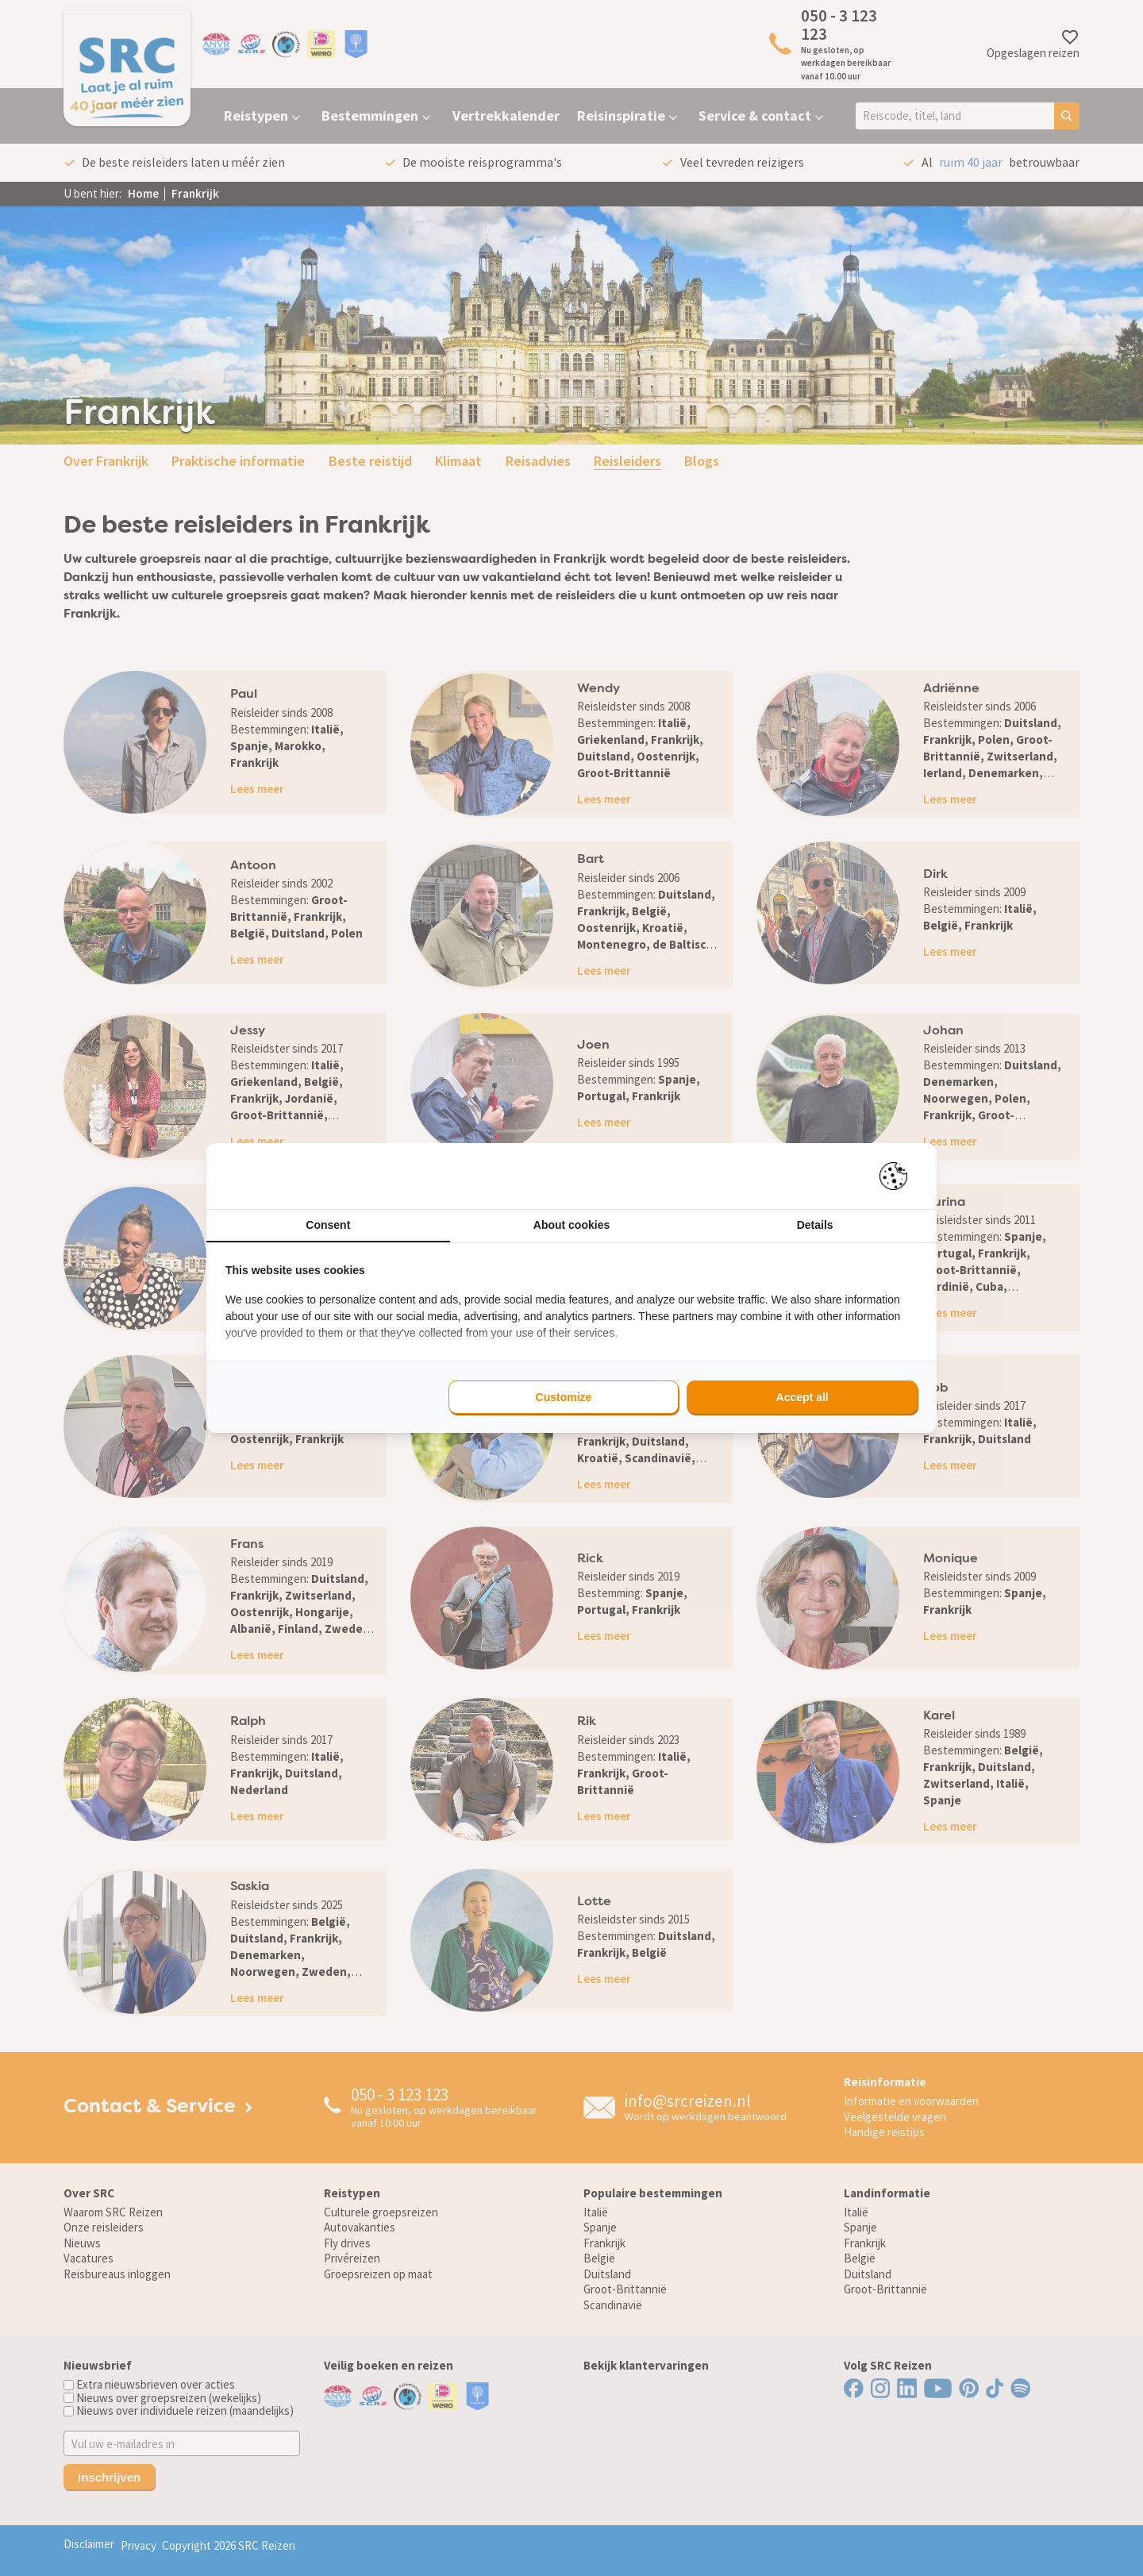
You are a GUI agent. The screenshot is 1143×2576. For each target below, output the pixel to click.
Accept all (802, 1397)
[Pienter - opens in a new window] (898, 1176)
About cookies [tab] (571, 1225)
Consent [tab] (328, 1225)
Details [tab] (815, 1225)
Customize (564, 1397)
